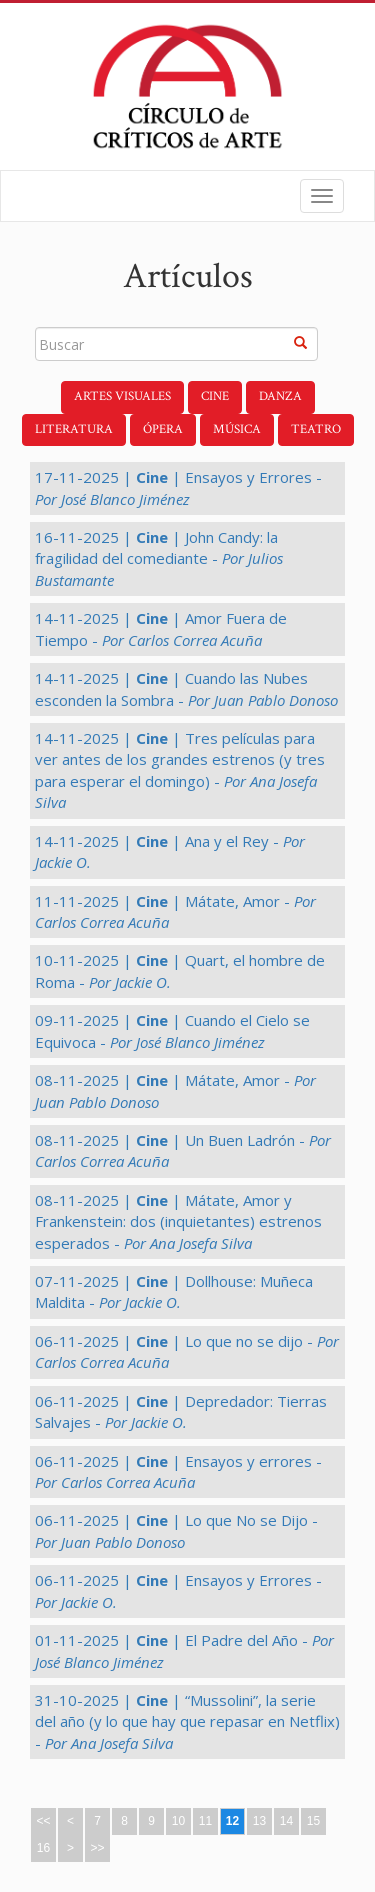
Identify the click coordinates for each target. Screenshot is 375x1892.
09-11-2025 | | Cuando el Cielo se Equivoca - (172, 1030)
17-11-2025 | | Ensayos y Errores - (178, 487)
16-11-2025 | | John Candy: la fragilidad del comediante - (159, 558)
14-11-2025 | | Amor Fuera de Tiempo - (161, 628)
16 (43, 1848)
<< (43, 1821)
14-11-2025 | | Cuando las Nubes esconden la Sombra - (186, 688)
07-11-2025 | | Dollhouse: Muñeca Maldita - (174, 1291)
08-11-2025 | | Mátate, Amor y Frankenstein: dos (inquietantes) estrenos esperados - (178, 1221)
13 (259, 1821)
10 (178, 1821)
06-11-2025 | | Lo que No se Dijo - (176, 1530)
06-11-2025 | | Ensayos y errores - (178, 1471)
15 (313, 1821)
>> (97, 1848)
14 (286, 1821)
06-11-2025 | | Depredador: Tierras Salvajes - (181, 1411)
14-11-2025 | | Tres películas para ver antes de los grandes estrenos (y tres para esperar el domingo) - (180, 770)
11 (205, 1821)
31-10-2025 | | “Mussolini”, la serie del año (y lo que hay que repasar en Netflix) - (187, 1721)
